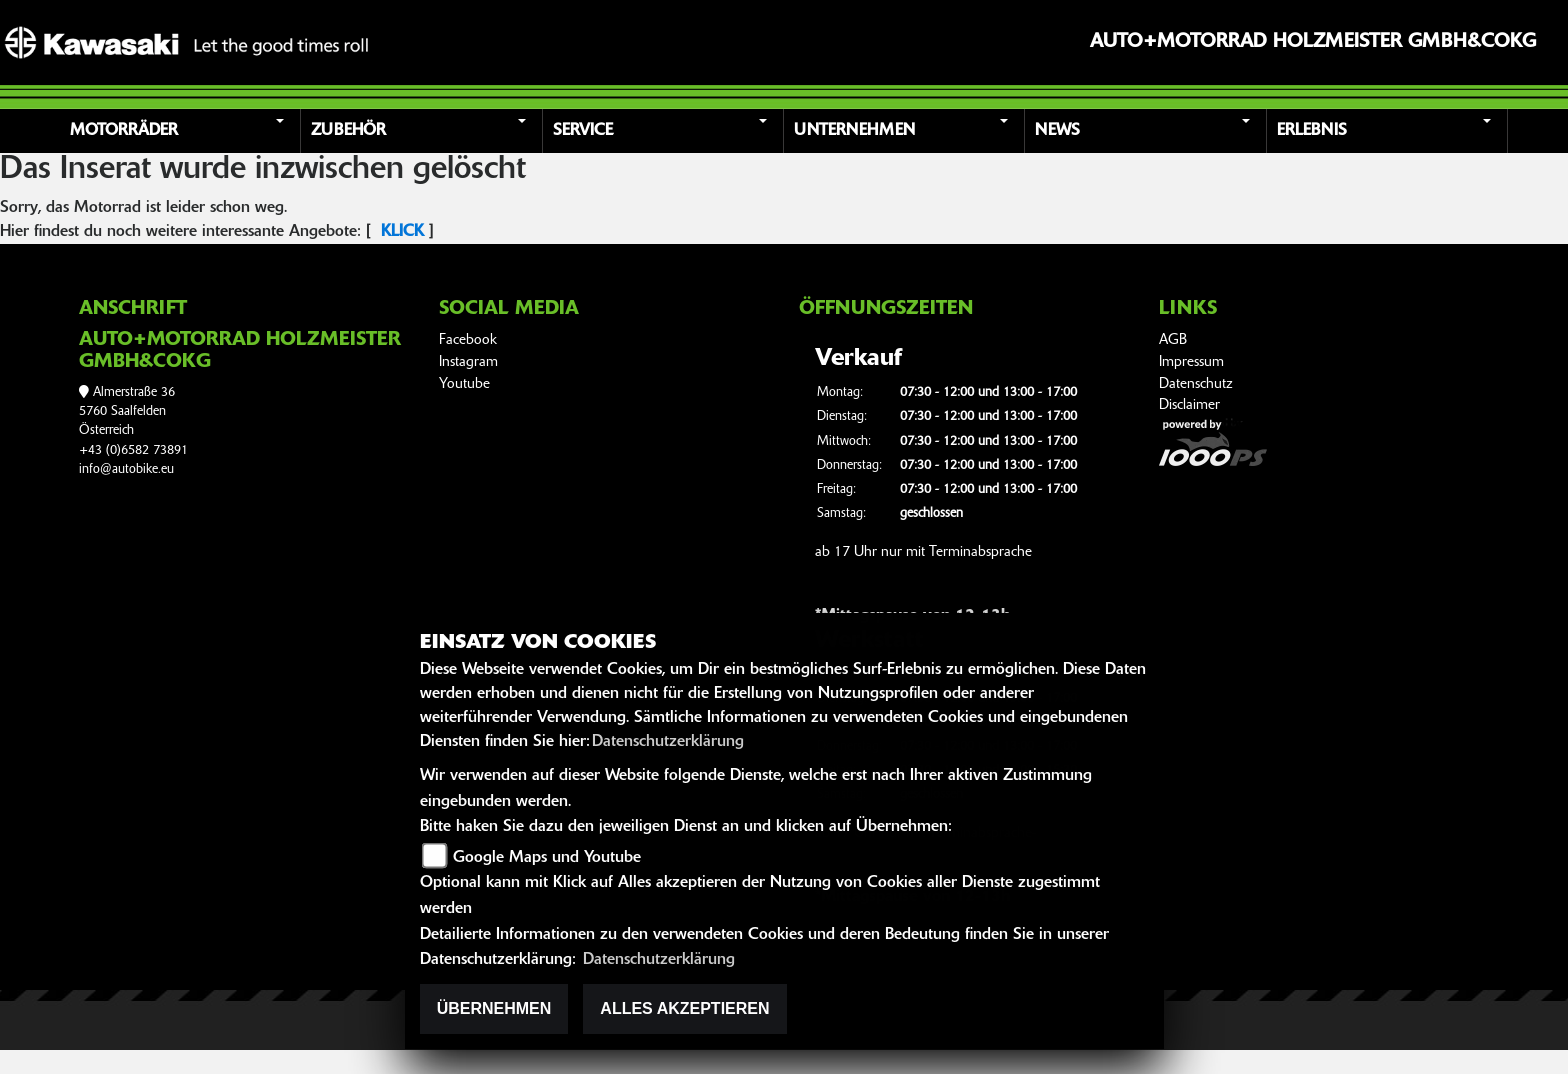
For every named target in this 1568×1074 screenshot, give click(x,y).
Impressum (1191, 362)
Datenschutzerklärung (668, 742)
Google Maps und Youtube (547, 858)
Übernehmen (494, 1008)
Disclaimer (1189, 405)
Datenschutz (1196, 384)
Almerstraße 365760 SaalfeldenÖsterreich (127, 412)
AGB (1173, 340)
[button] (183, 131)
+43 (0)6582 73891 (133, 450)
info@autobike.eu (126, 469)
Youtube (464, 384)
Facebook (468, 340)
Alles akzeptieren (684, 1008)
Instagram (468, 362)
